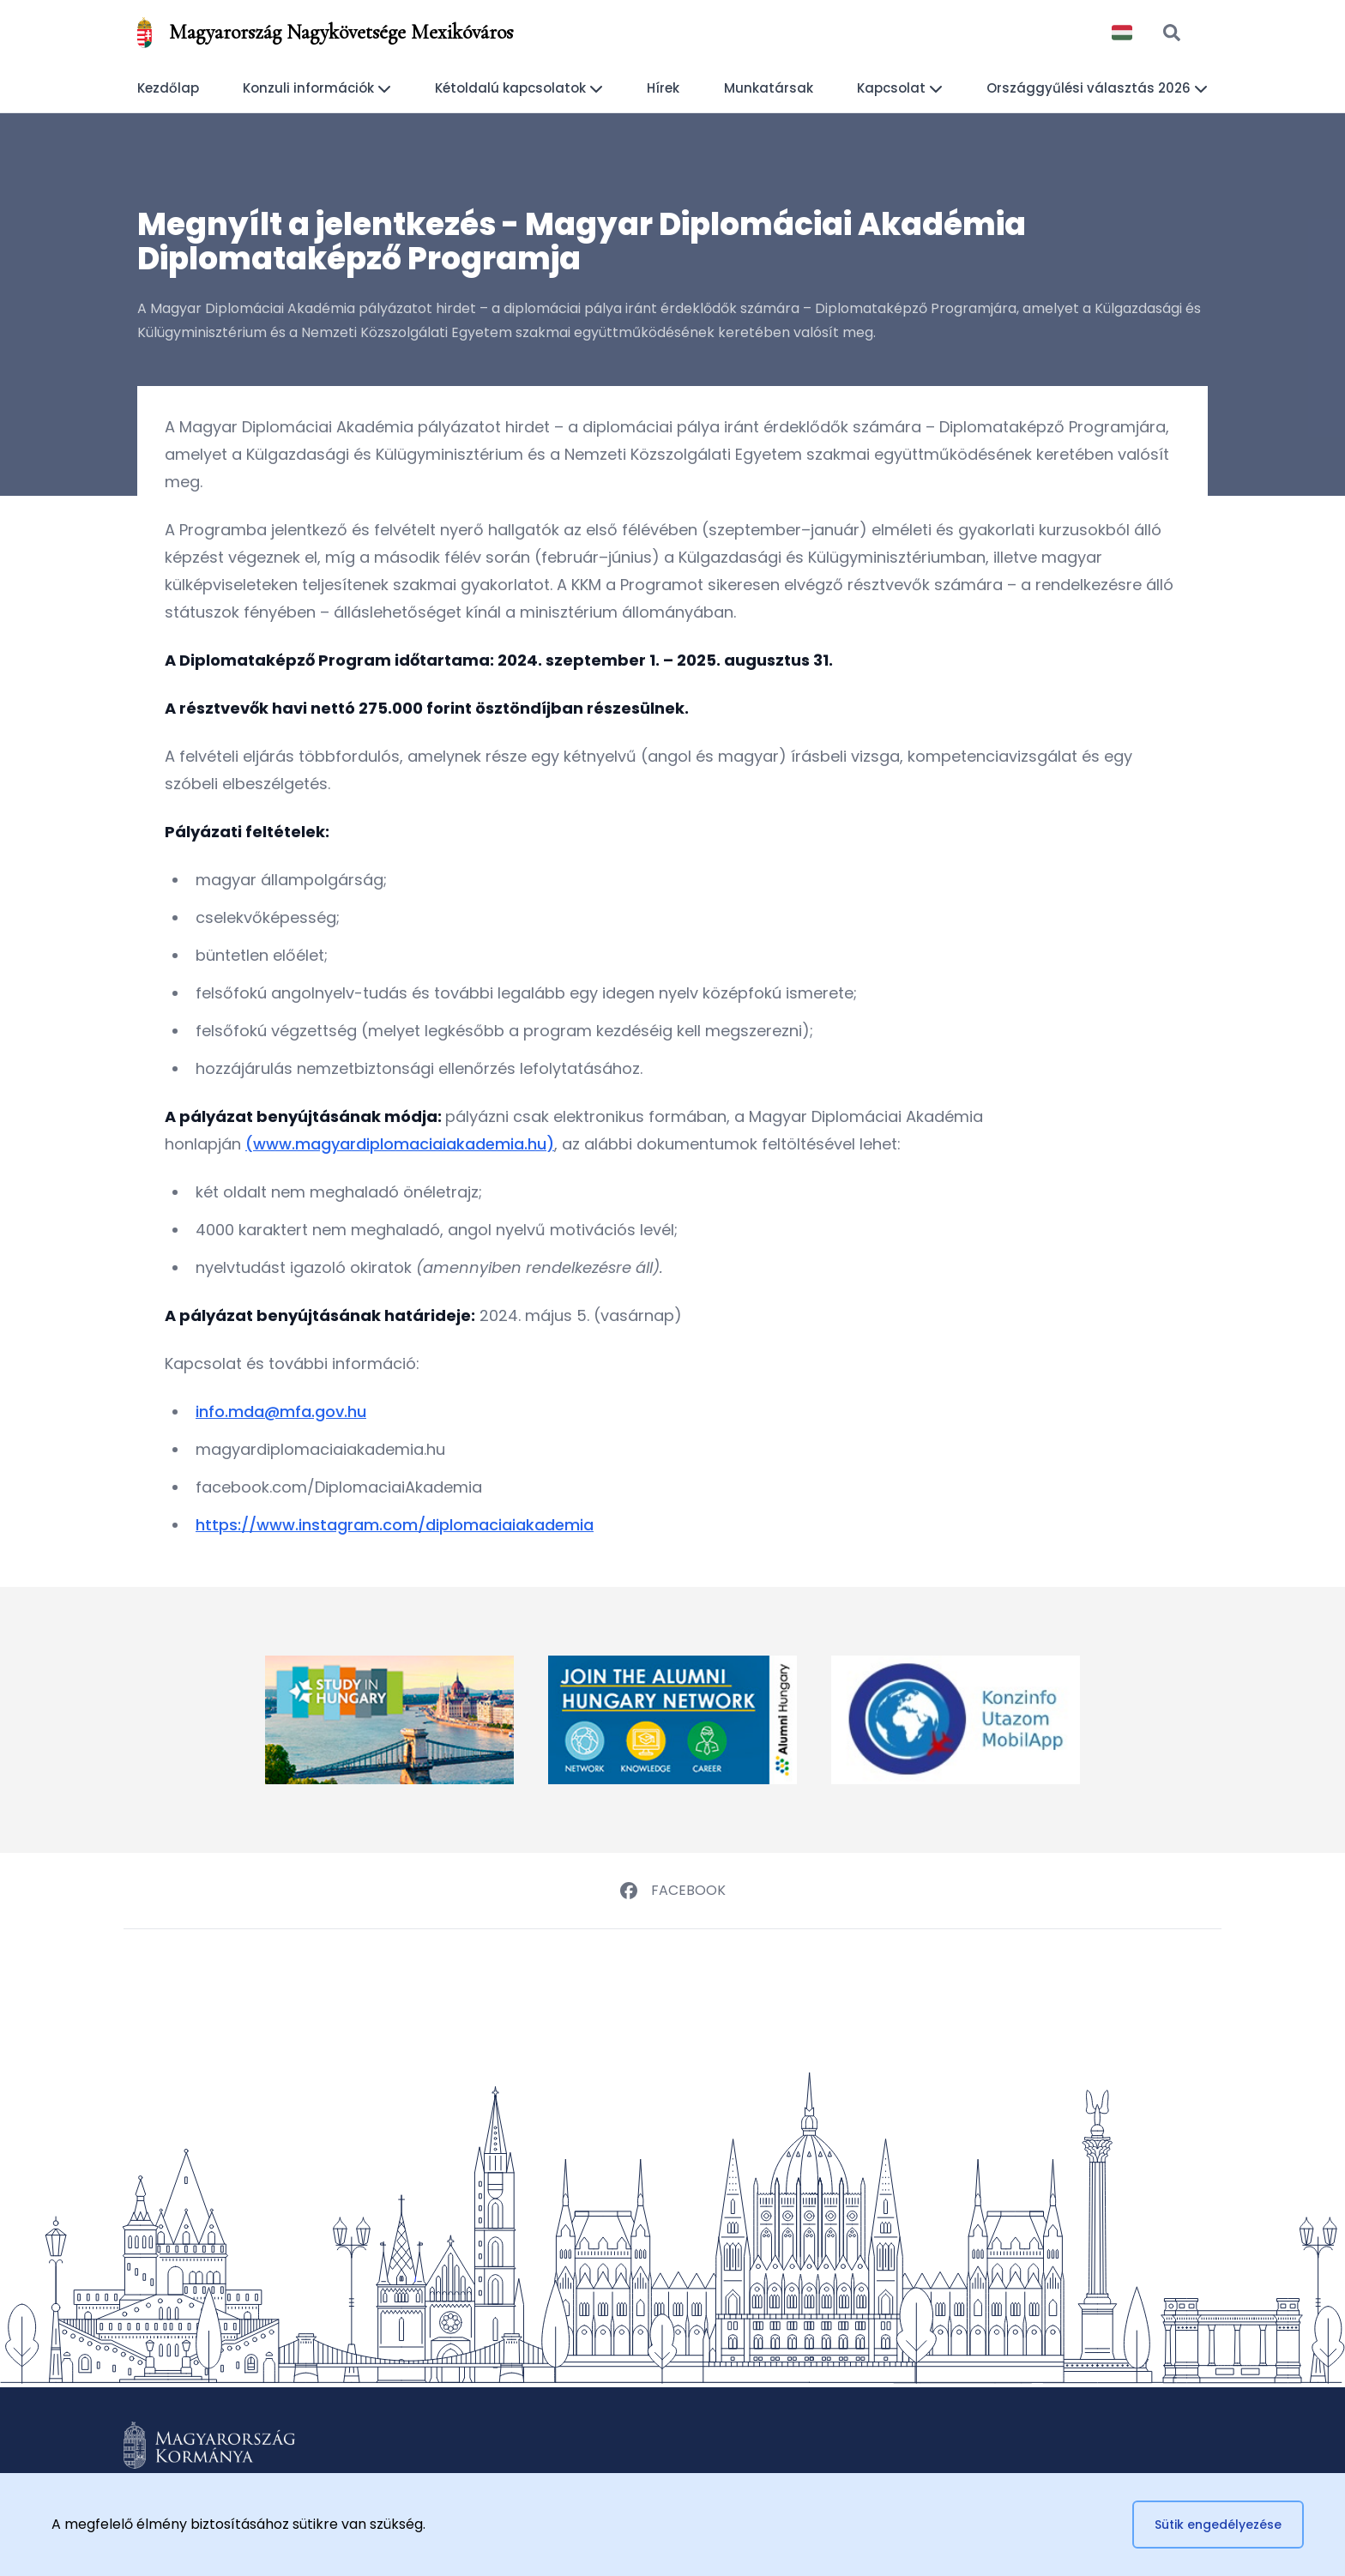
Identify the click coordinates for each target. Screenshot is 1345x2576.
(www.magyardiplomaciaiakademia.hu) (399, 1144)
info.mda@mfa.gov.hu (281, 1411)
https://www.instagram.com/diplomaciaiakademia (395, 1524)
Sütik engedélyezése (1218, 2524)
